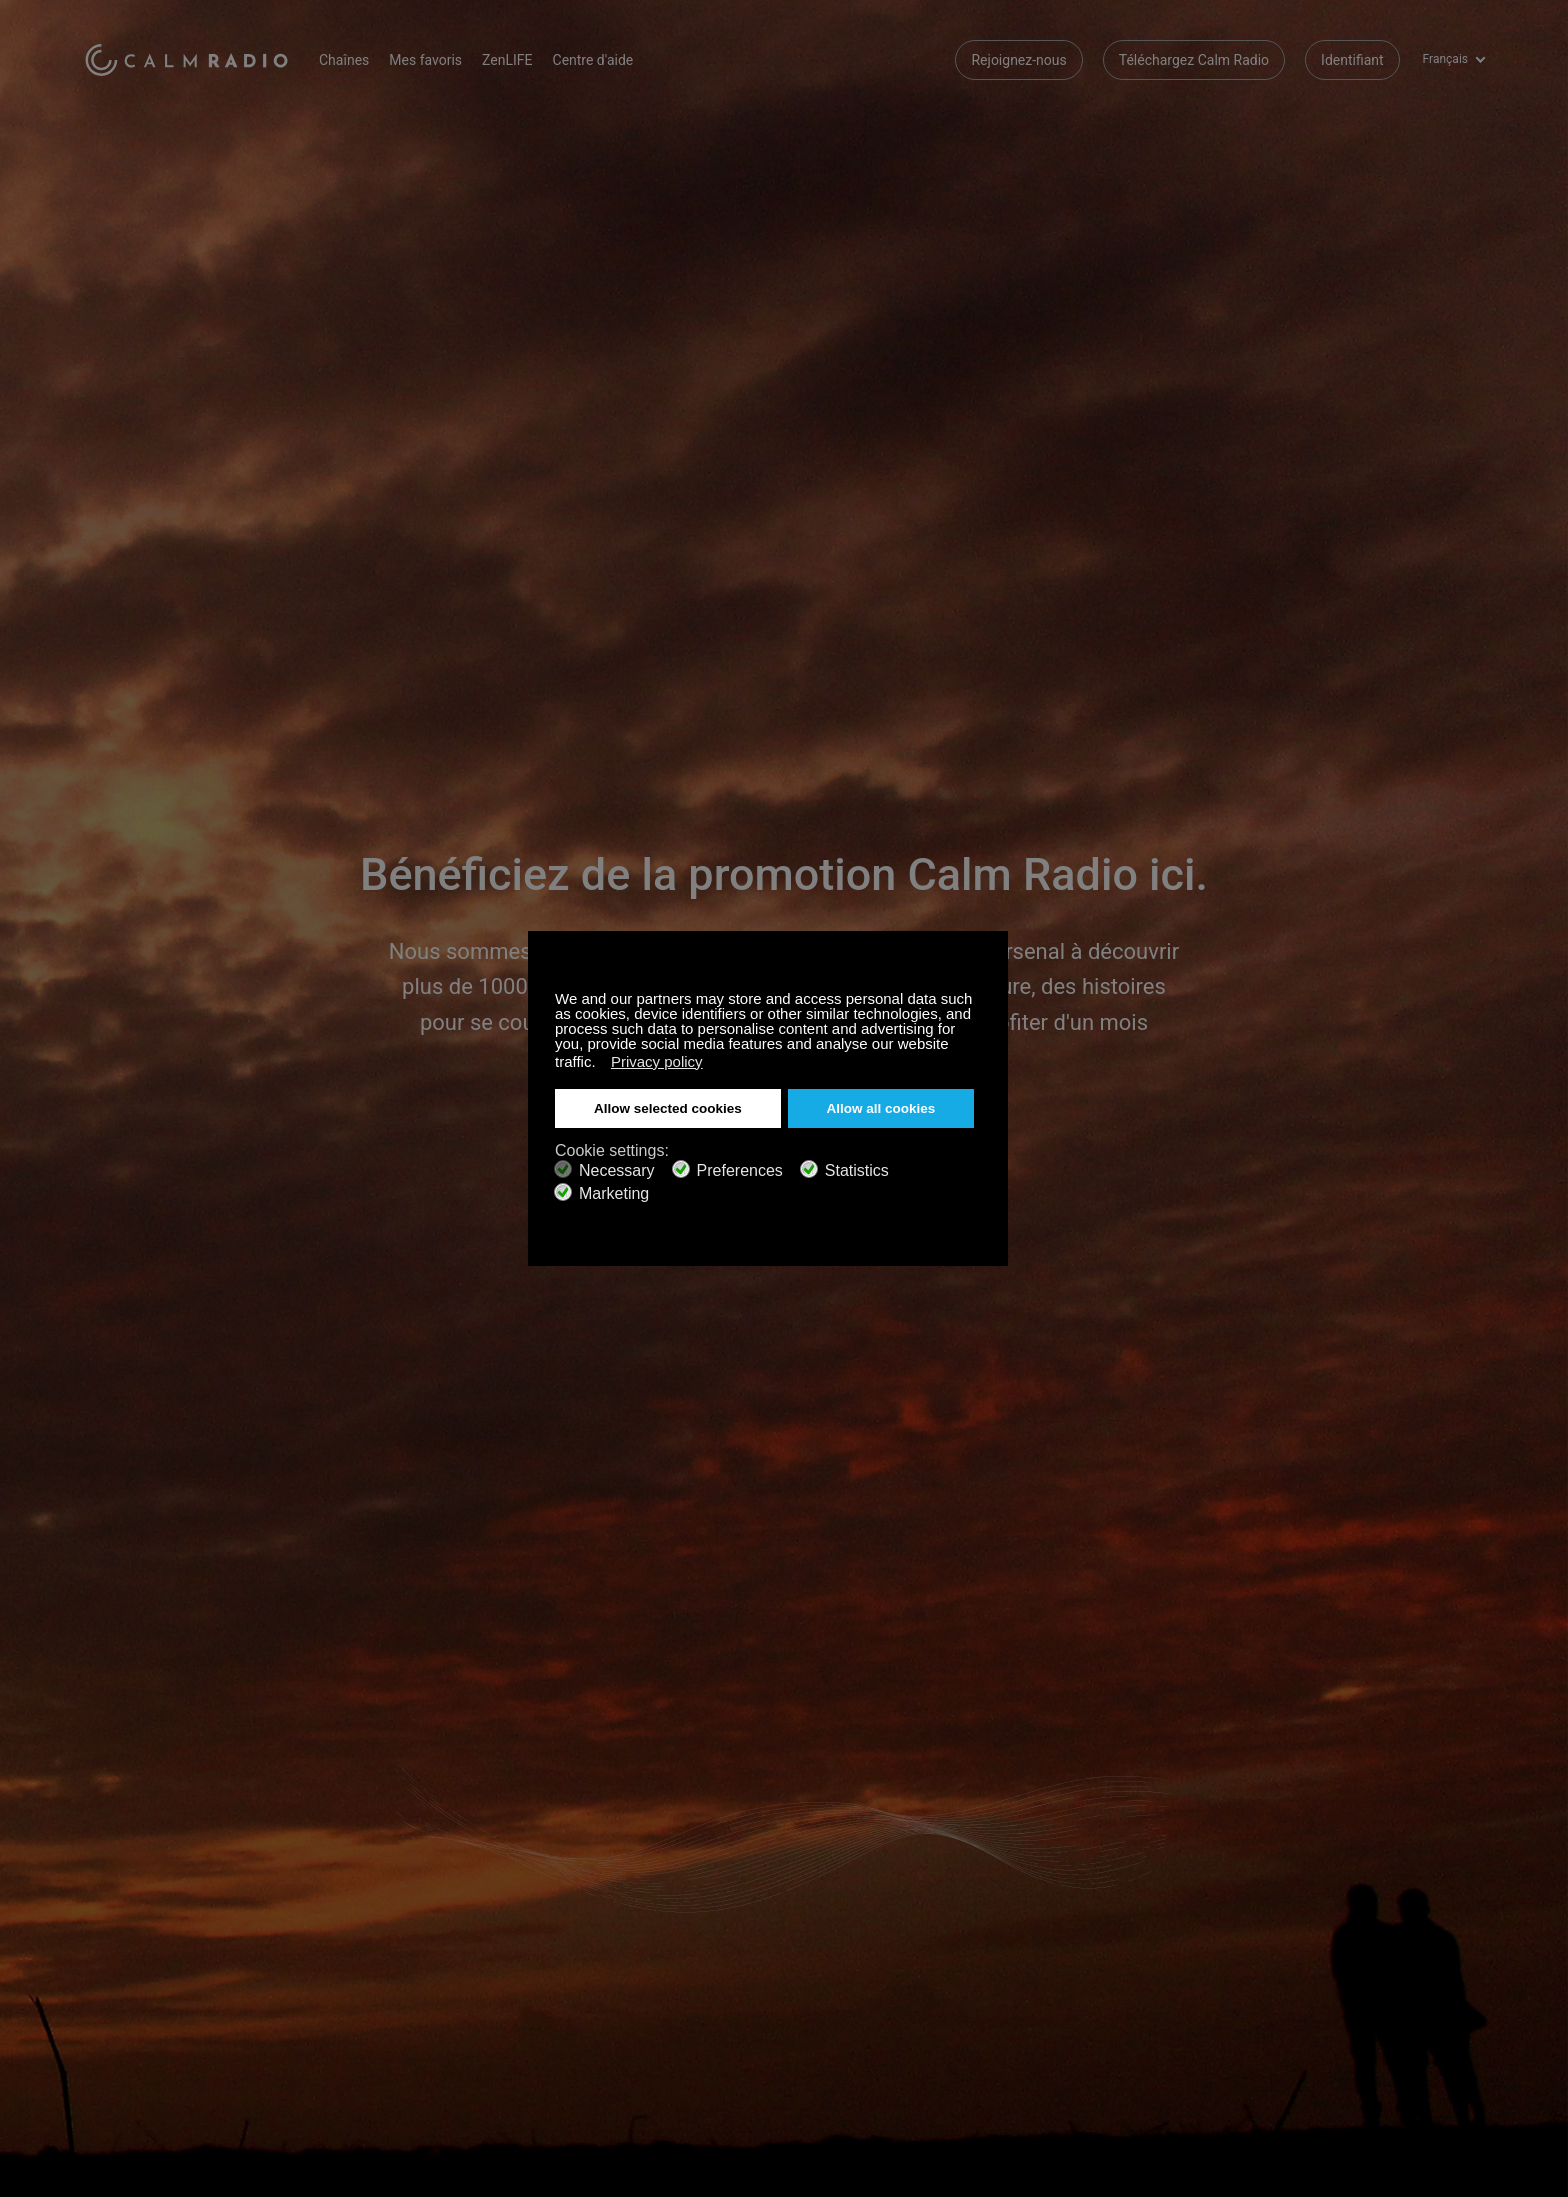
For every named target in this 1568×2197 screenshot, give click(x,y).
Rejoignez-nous (1018, 60)
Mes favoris (425, 60)
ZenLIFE (507, 60)
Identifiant (1352, 60)
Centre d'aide (593, 60)
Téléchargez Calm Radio (1194, 60)
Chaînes (344, 60)
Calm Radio (186, 60)
